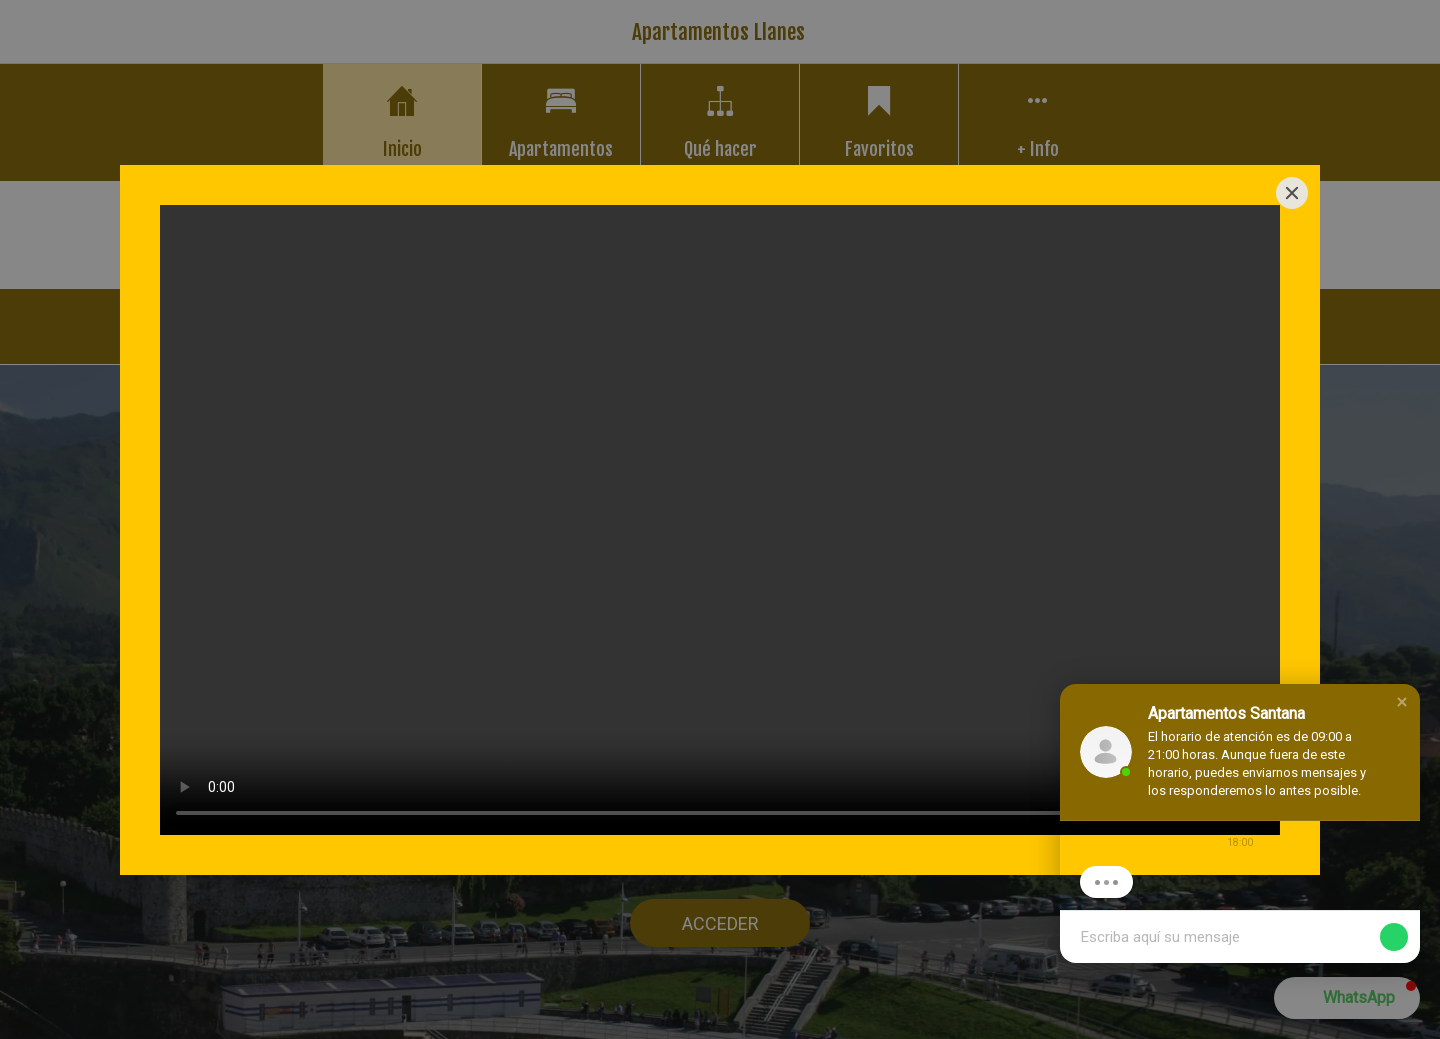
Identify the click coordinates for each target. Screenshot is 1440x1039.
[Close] (1292, 193)
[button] (1402, 702)
